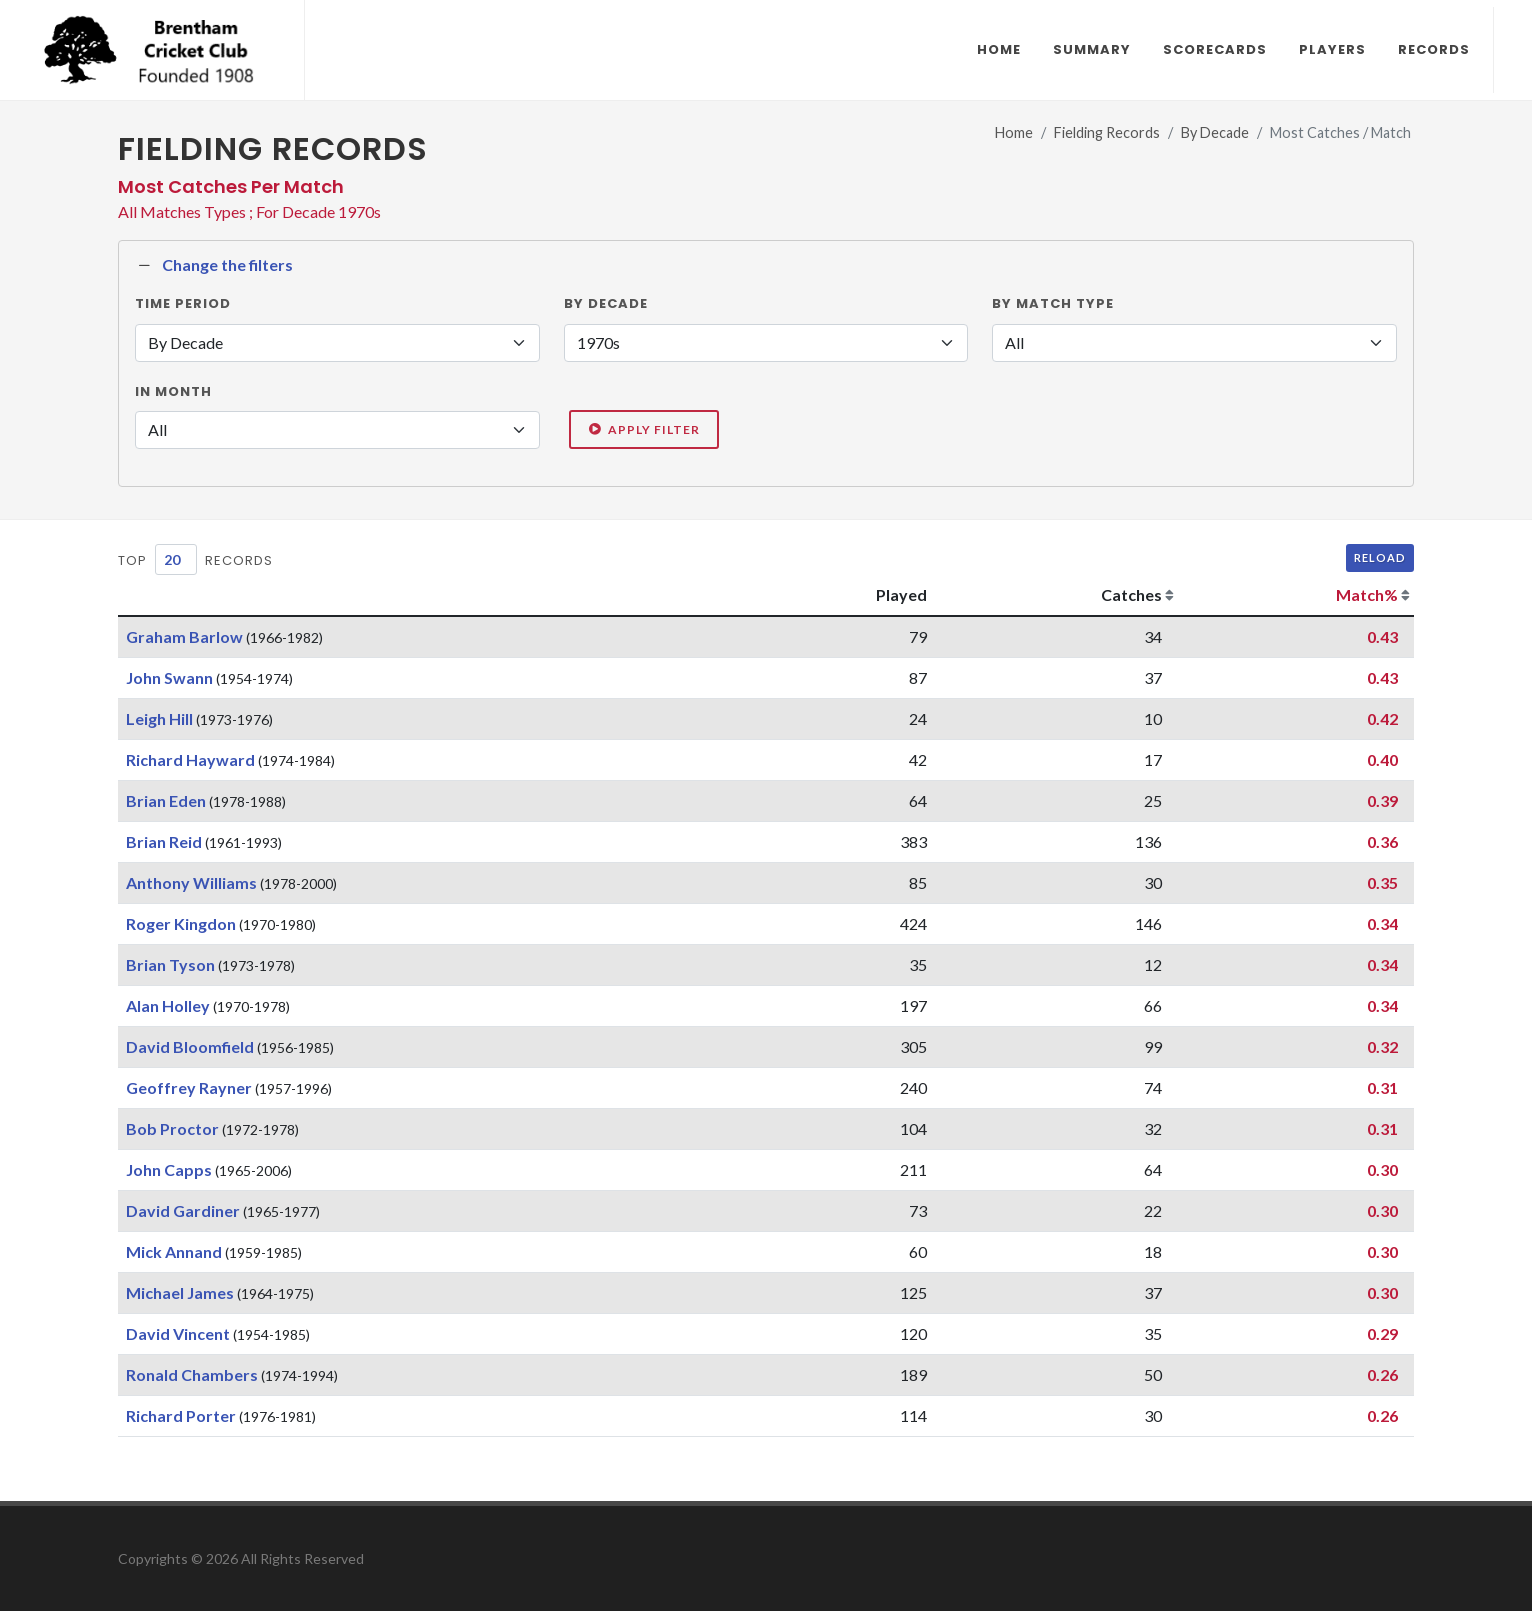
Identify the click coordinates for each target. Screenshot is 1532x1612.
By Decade (1215, 133)
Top (132, 561)
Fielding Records (1107, 133)
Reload (1380, 558)
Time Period (183, 304)
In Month (173, 392)
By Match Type (1053, 304)
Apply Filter (644, 430)
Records (239, 561)
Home (1014, 133)
